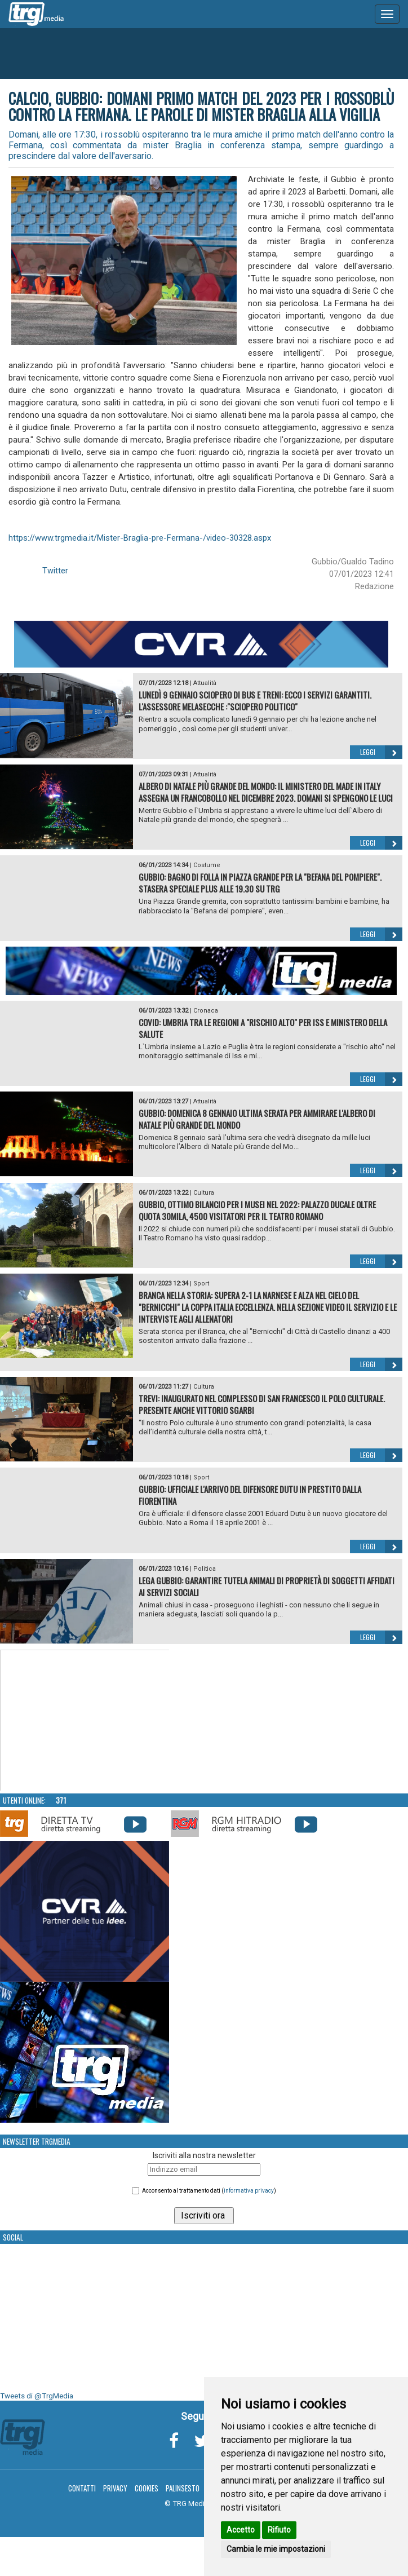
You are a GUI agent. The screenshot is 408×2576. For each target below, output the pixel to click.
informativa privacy (249, 2191)
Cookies (146, 2488)
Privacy (115, 2488)
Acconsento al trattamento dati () (209, 2191)
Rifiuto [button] (279, 2529)
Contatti (82, 2488)
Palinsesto (182, 2488)
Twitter (55, 570)
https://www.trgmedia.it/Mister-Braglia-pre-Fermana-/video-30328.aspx (139, 538)
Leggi (381, 752)
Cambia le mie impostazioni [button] (276, 2548)
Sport (201, 1283)
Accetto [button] (241, 2529)
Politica (204, 1568)
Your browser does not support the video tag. (85, 1720)
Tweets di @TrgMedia (36, 2396)
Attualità (204, 683)
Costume (206, 865)
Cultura (203, 1192)
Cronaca (205, 1010)
